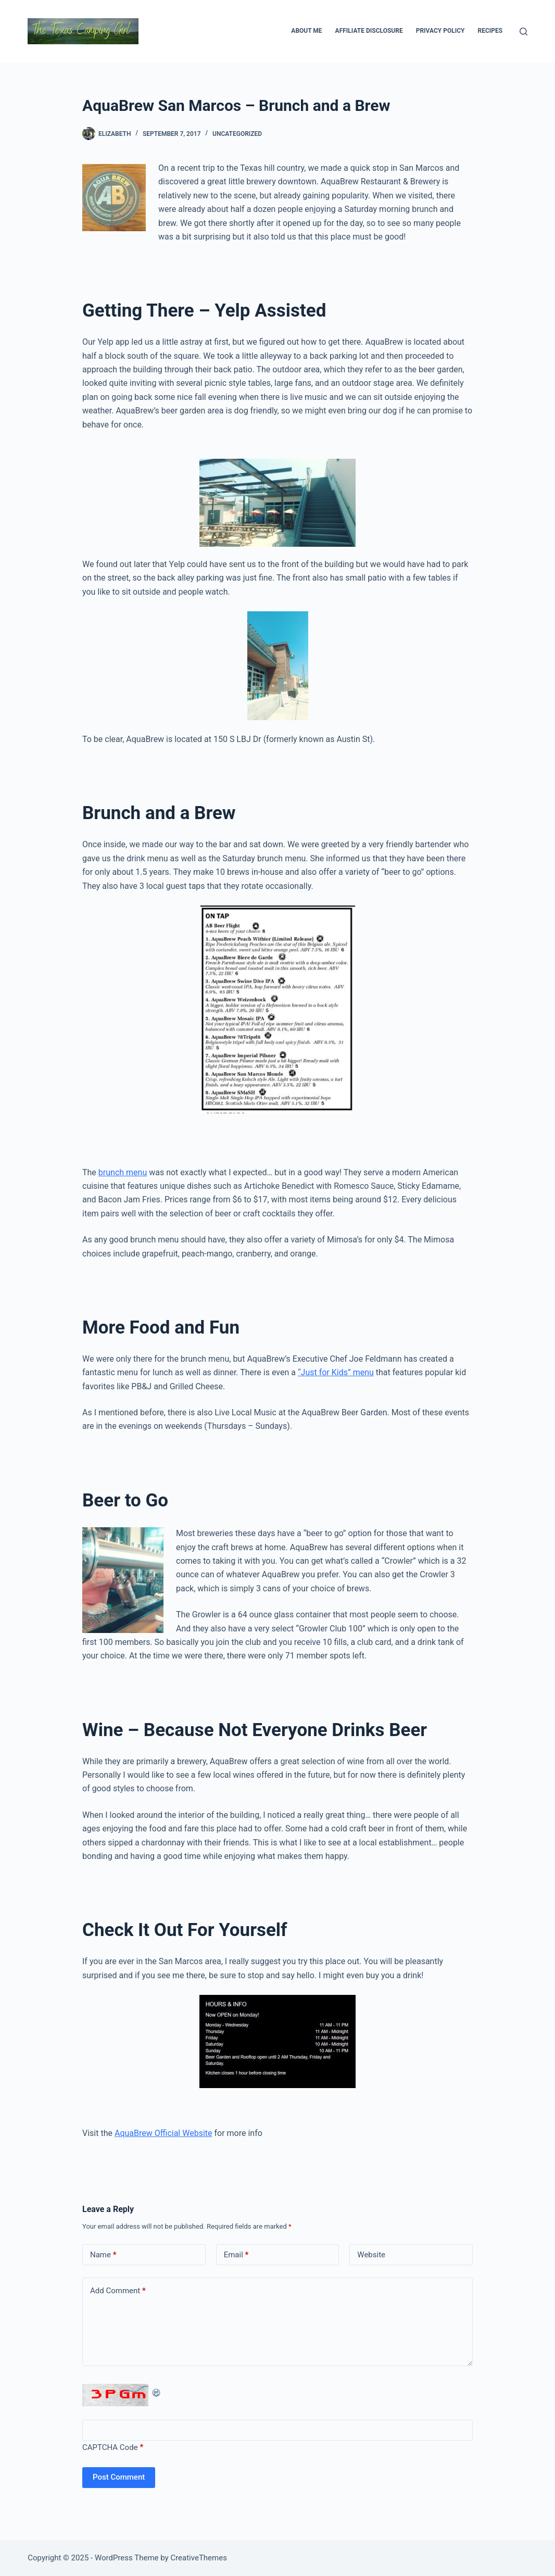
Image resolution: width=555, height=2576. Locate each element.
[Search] (523, 31)
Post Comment (119, 2477)
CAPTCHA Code (110, 2447)
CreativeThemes (198, 2557)
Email (236, 2254)
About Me (306, 30)
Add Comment (118, 2290)
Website (371, 2254)
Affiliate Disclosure (369, 30)
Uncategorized (237, 133)
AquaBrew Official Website (163, 2133)
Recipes (490, 30)
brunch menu (122, 1172)
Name (103, 2254)
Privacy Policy (440, 30)
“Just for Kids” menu (336, 1372)
